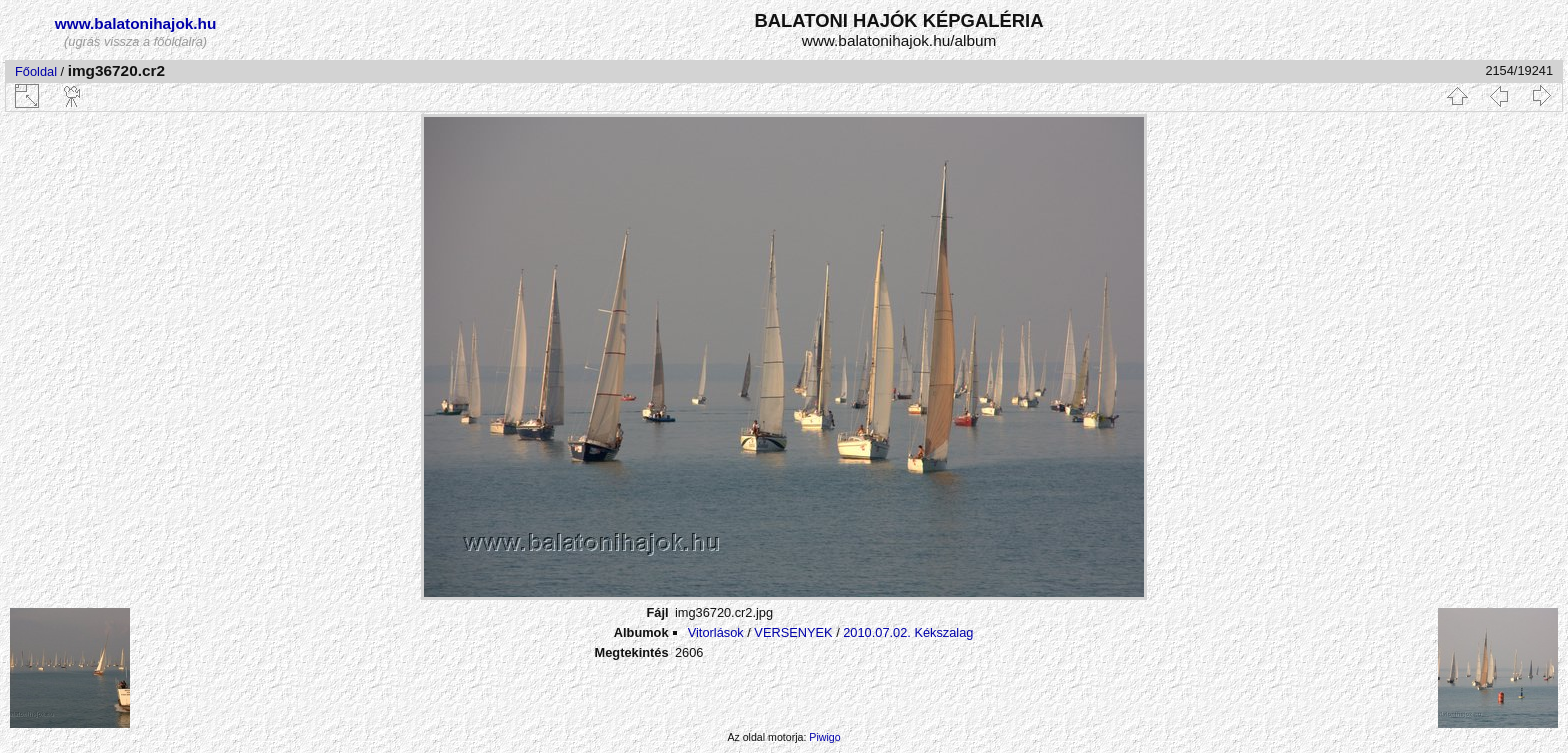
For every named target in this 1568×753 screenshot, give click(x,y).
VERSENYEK (793, 632)
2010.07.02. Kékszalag (908, 632)
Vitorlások (716, 632)
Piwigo (824, 737)
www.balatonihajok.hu (136, 23)
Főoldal (36, 71)
